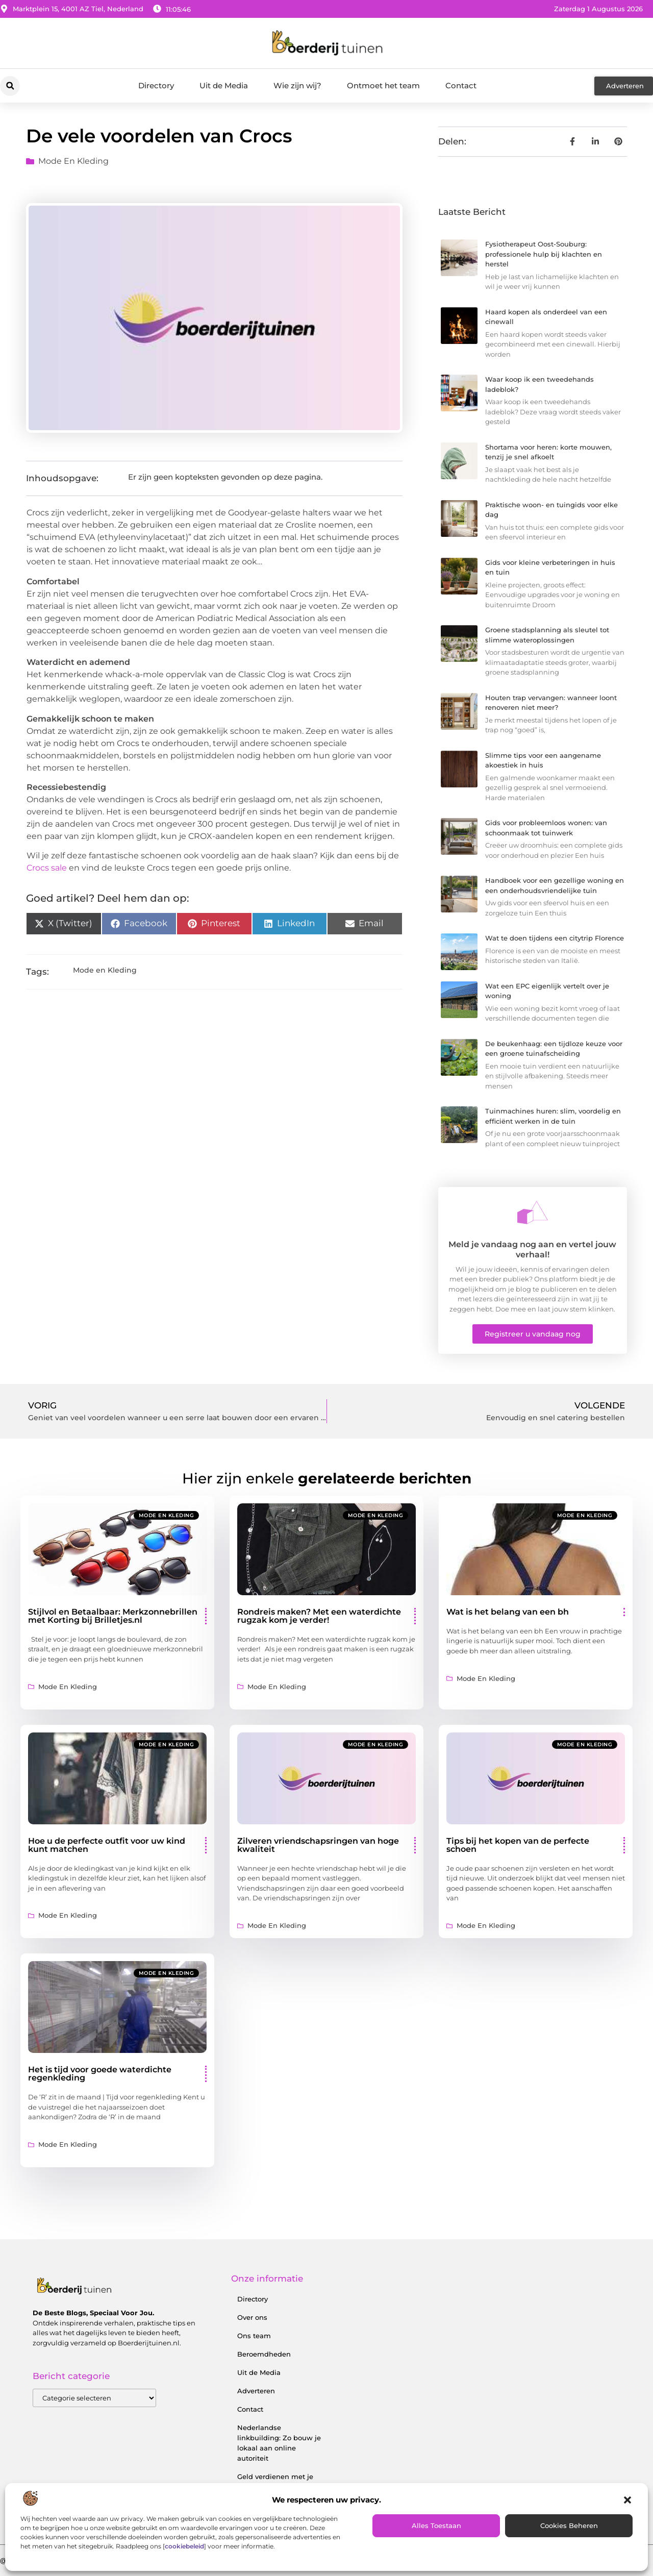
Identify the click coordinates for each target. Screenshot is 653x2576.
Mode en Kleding (73, 161)
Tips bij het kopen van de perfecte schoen (517, 1845)
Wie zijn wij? (297, 85)
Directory (156, 85)
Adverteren (256, 2391)
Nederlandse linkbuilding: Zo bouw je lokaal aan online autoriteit (279, 2442)
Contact (460, 85)
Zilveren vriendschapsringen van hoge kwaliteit (318, 1845)
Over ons (252, 2317)
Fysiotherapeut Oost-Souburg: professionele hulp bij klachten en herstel (543, 254)
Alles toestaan (436, 2525)
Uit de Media (223, 85)
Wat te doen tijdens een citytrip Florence (554, 938)
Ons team (254, 2336)
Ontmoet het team (383, 85)
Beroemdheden (264, 2354)
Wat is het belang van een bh (507, 1612)
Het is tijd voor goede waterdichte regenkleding (99, 2074)
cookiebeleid (184, 2546)
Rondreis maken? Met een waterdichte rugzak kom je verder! (319, 1616)
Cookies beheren (569, 2525)
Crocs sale (47, 868)
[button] (627, 2500)
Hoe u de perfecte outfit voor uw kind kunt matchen (106, 1845)
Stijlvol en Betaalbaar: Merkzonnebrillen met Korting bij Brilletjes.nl (112, 1616)
